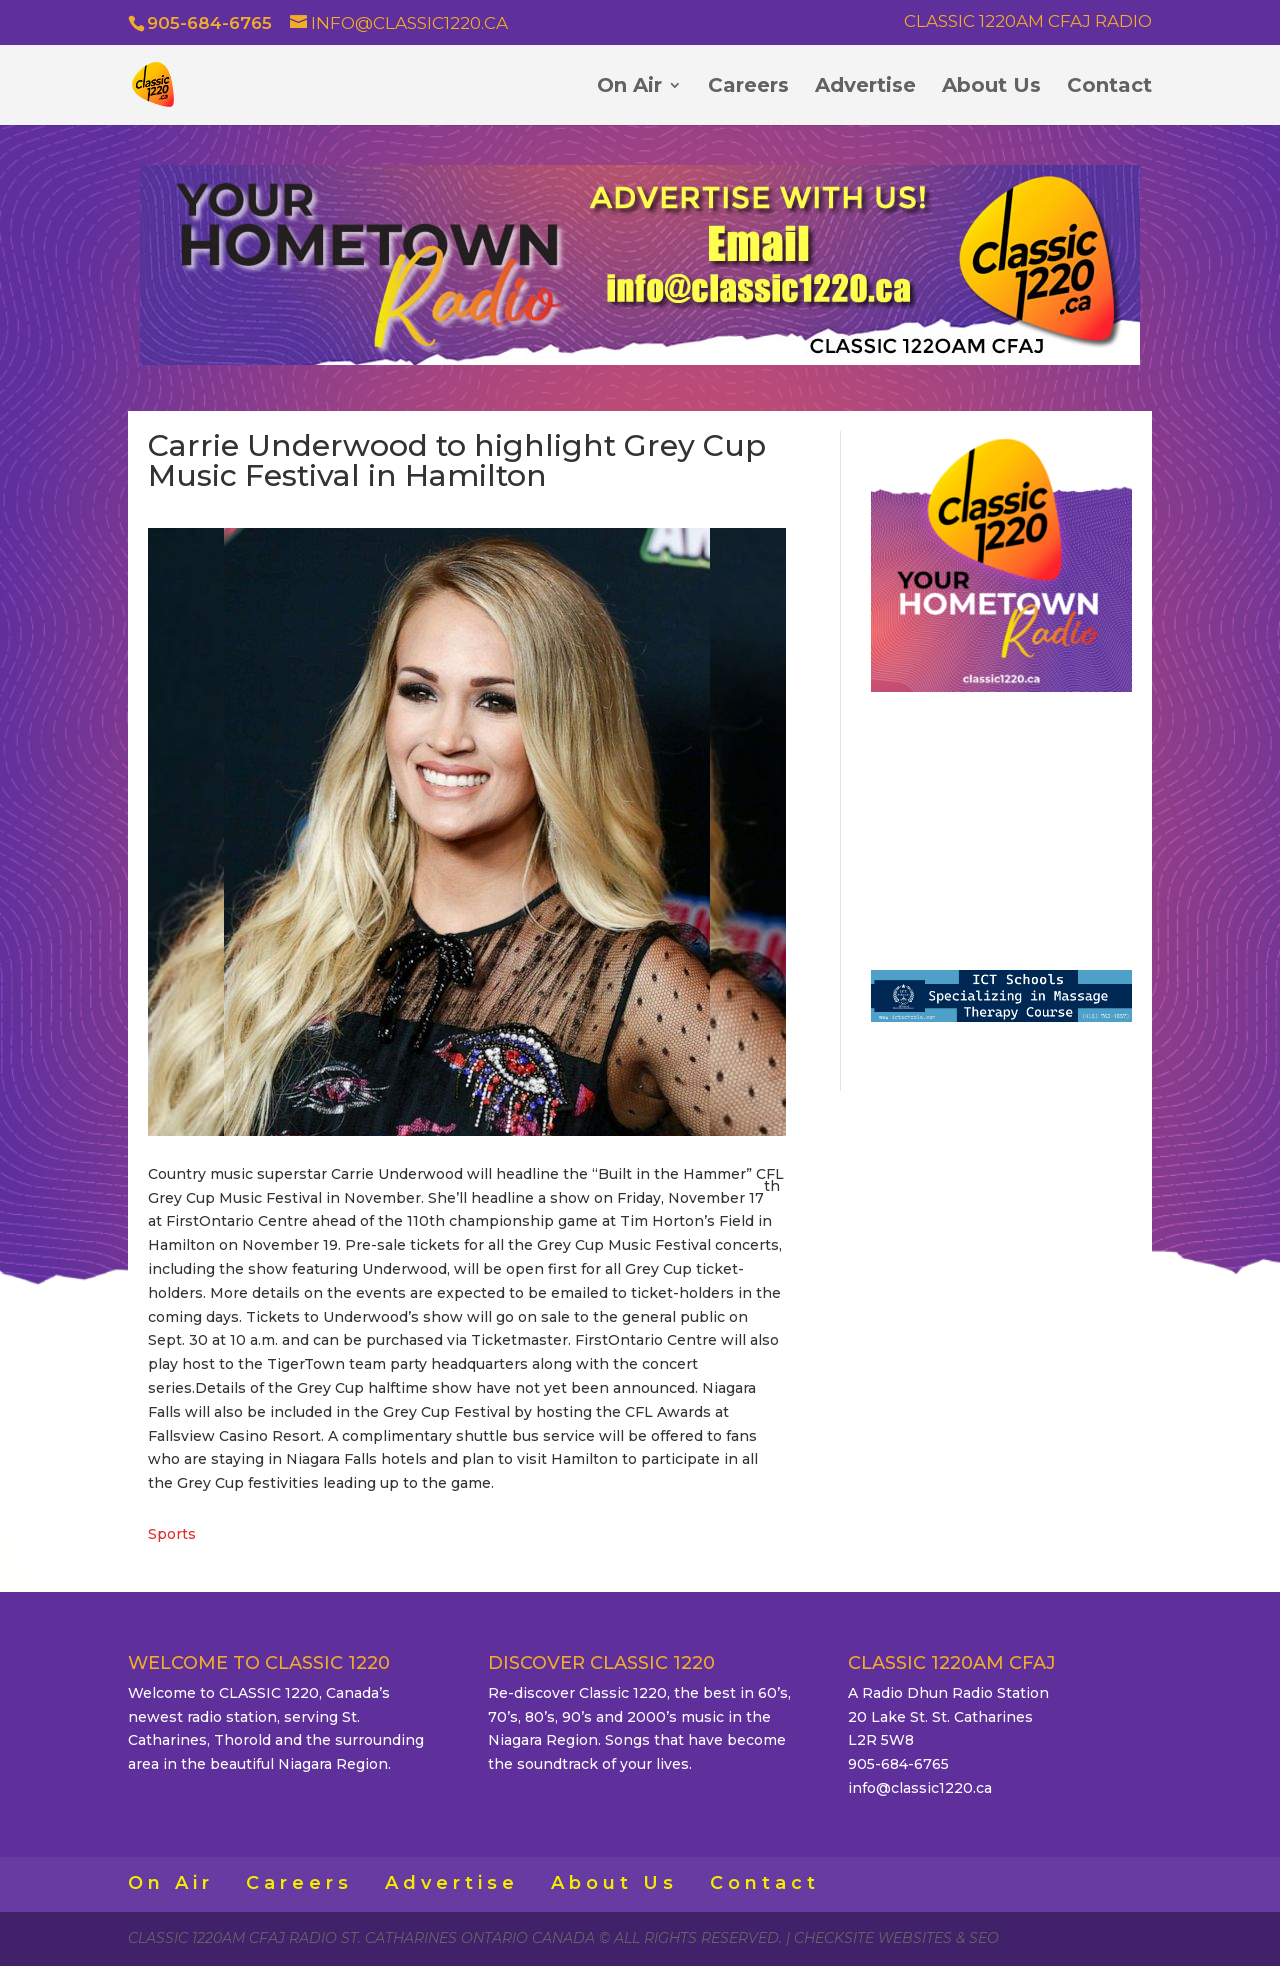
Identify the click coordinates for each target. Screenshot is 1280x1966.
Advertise (865, 87)
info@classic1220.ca (920, 1788)
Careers (748, 87)
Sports (172, 1534)
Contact (1109, 87)
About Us (991, 87)
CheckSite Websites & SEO (896, 1938)
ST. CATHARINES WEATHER (1001, 823)
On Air (629, 87)
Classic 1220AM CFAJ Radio (1028, 22)
